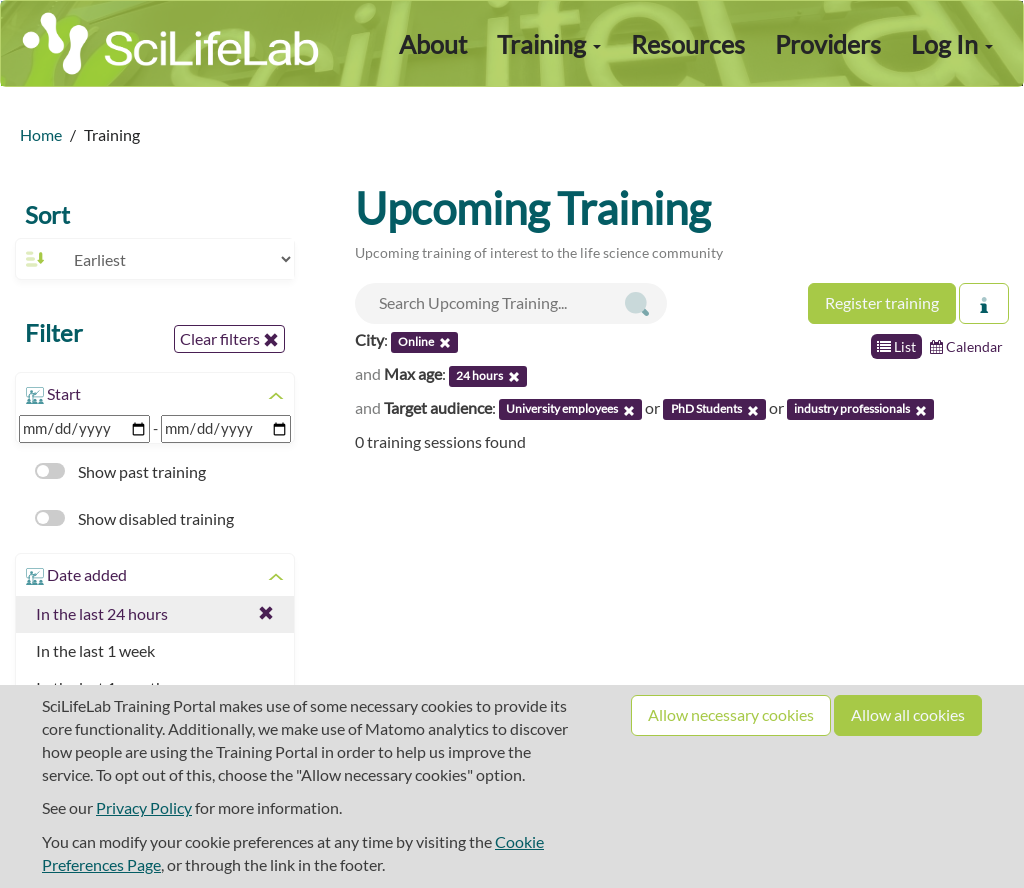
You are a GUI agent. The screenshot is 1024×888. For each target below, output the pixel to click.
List (896, 346)
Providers (828, 44)
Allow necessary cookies (731, 714)
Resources (688, 44)
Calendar (966, 346)
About (433, 44)
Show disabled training (134, 518)
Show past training (120, 471)
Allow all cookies (908, 714)
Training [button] (549, 44)
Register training (882, 302)
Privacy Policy (144, 807)
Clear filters (229, 339)
